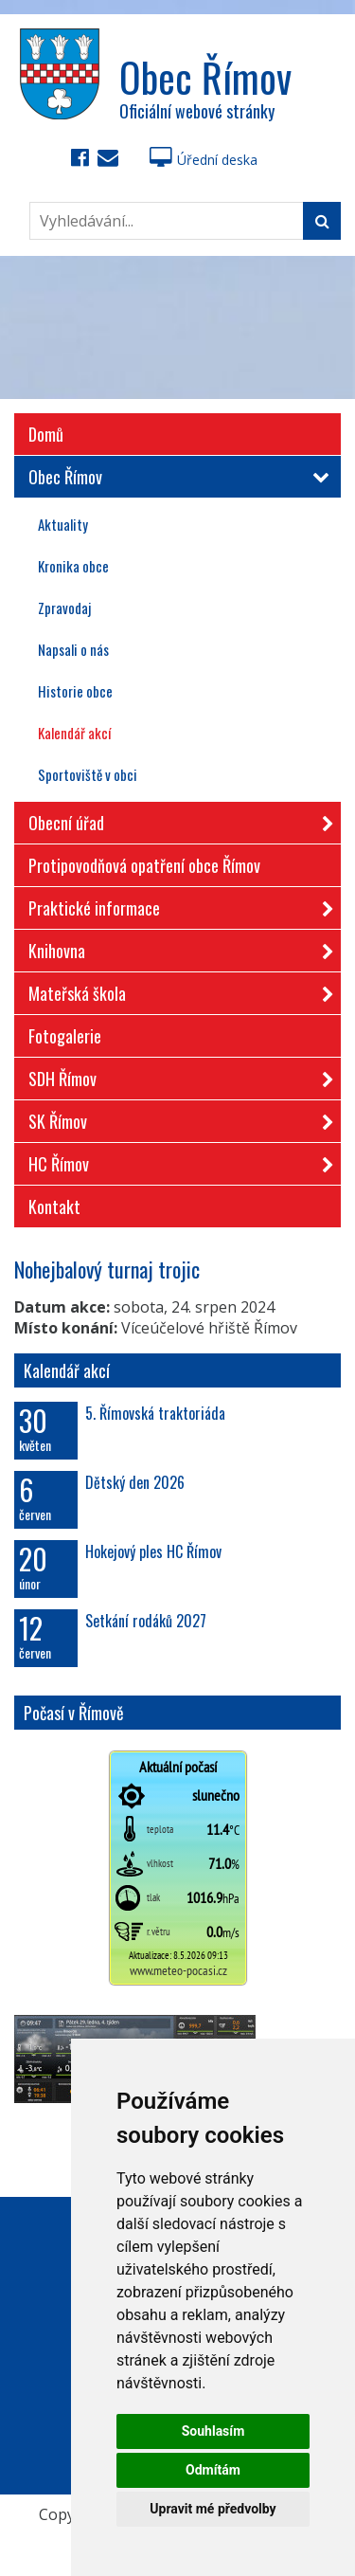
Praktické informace (175, 904)
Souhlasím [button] (213, 2431)
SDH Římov (175, 1075)
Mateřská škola (175, 990)
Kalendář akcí (74, 732)
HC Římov (175, 1160)
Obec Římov (175, 477)
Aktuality (63, 524)
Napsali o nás (73, 649)
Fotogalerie (64, 1036)
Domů (45, 434)
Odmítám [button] (213, 2469)
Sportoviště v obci (87, 774)
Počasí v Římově (74, 1712)
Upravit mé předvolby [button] (212, 2508)
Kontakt (54, 1206)
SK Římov (175, 1118)
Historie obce (75, 690)
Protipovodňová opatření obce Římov (144, 865)
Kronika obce (73, 565)
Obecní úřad (175, 819)
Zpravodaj (64, 607)
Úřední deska (203, 160)
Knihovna (175, 947)
